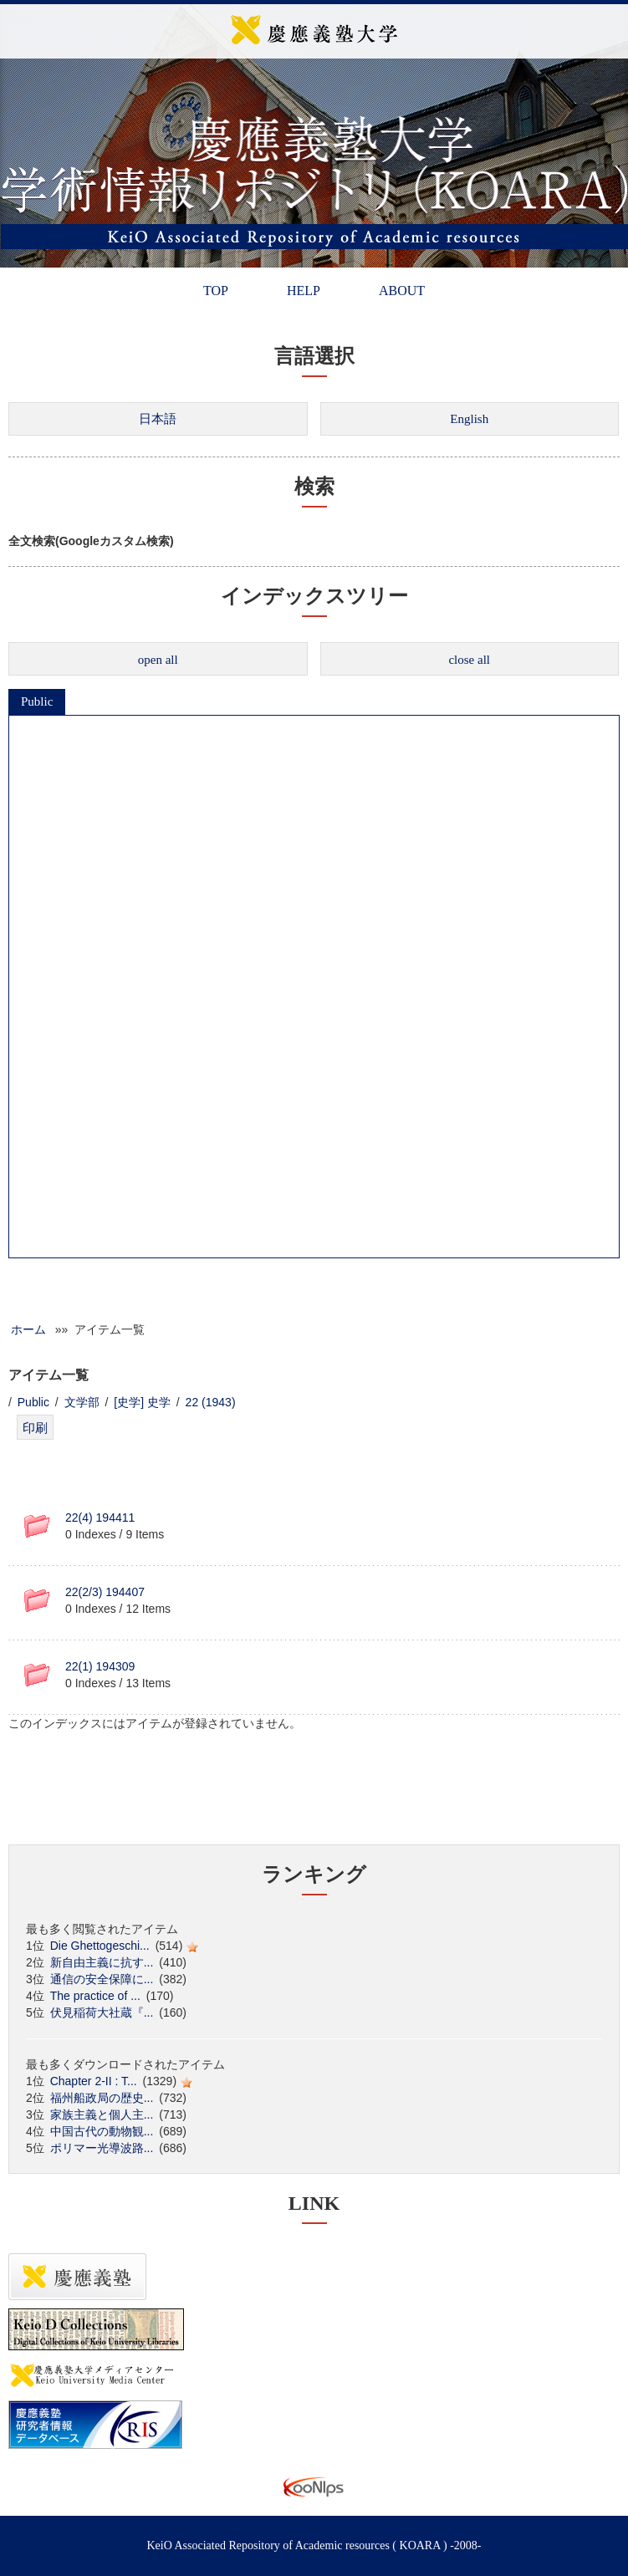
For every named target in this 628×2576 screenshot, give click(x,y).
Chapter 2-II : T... (93, 2081)
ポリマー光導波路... (102, 2148)
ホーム (28, 1329)
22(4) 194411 (100, 1517)
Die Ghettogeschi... (100, 1945)
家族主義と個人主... (102, 2114)
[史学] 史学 (142, 1402)
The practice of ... (95, 1995)
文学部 (82, 1402)
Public (37, 701)
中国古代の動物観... (102, 2131)
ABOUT (402, 290)
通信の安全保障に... (102, 1979)
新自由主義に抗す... (102, 1962)
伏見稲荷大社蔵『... (102, 2012)
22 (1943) (211, 1402)
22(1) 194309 (100, 1666)
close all (469, 659)
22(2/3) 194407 (105, 1592)
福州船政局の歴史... (102, 2097)
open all (158, 659)
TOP (215, 290)
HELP (303, 290)
